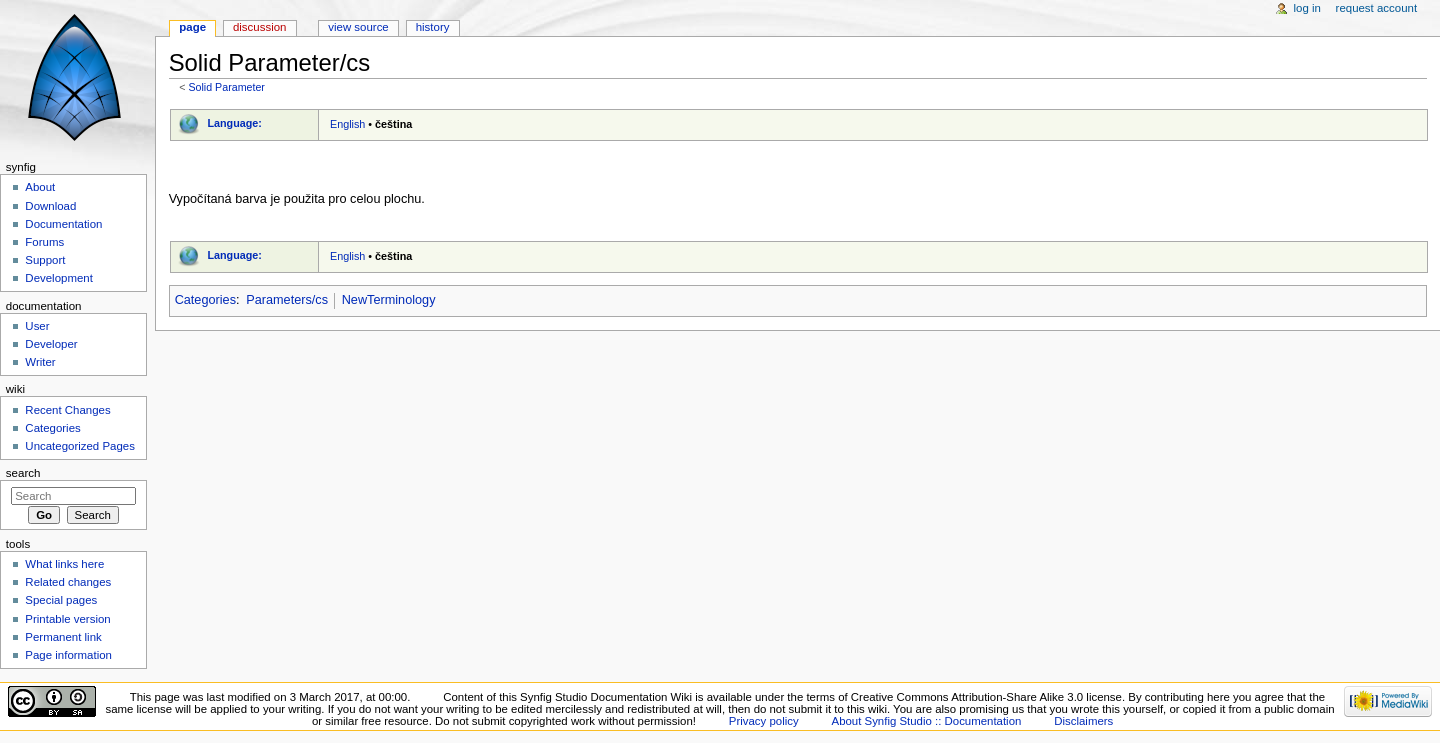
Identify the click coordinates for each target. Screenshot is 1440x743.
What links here (64, 564)
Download (50, 206)
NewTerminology (389, 300)
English (347, 124)
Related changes (68, 582)
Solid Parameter (226, 87)
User (37, 326)
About (40, 187)
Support (45, 260)
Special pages (61, 600)
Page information (68, 655)
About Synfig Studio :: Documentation (927, 721)
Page (192, 27)
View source (358, 27)
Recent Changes (67, 410)
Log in (1307, 8)
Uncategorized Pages (80, 446)
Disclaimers (1083, 721)
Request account (1377, 8)
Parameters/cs (287, 300)
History (433, 27)
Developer (51, 344)
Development (58, 278)
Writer (40, 362)
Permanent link (63, 637)
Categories (205, 300)
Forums (44, 242)
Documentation (63, 224)
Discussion (259, 27)
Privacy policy (764, 721)
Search (23, 473)
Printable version (67, 619)
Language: (234, 123)
